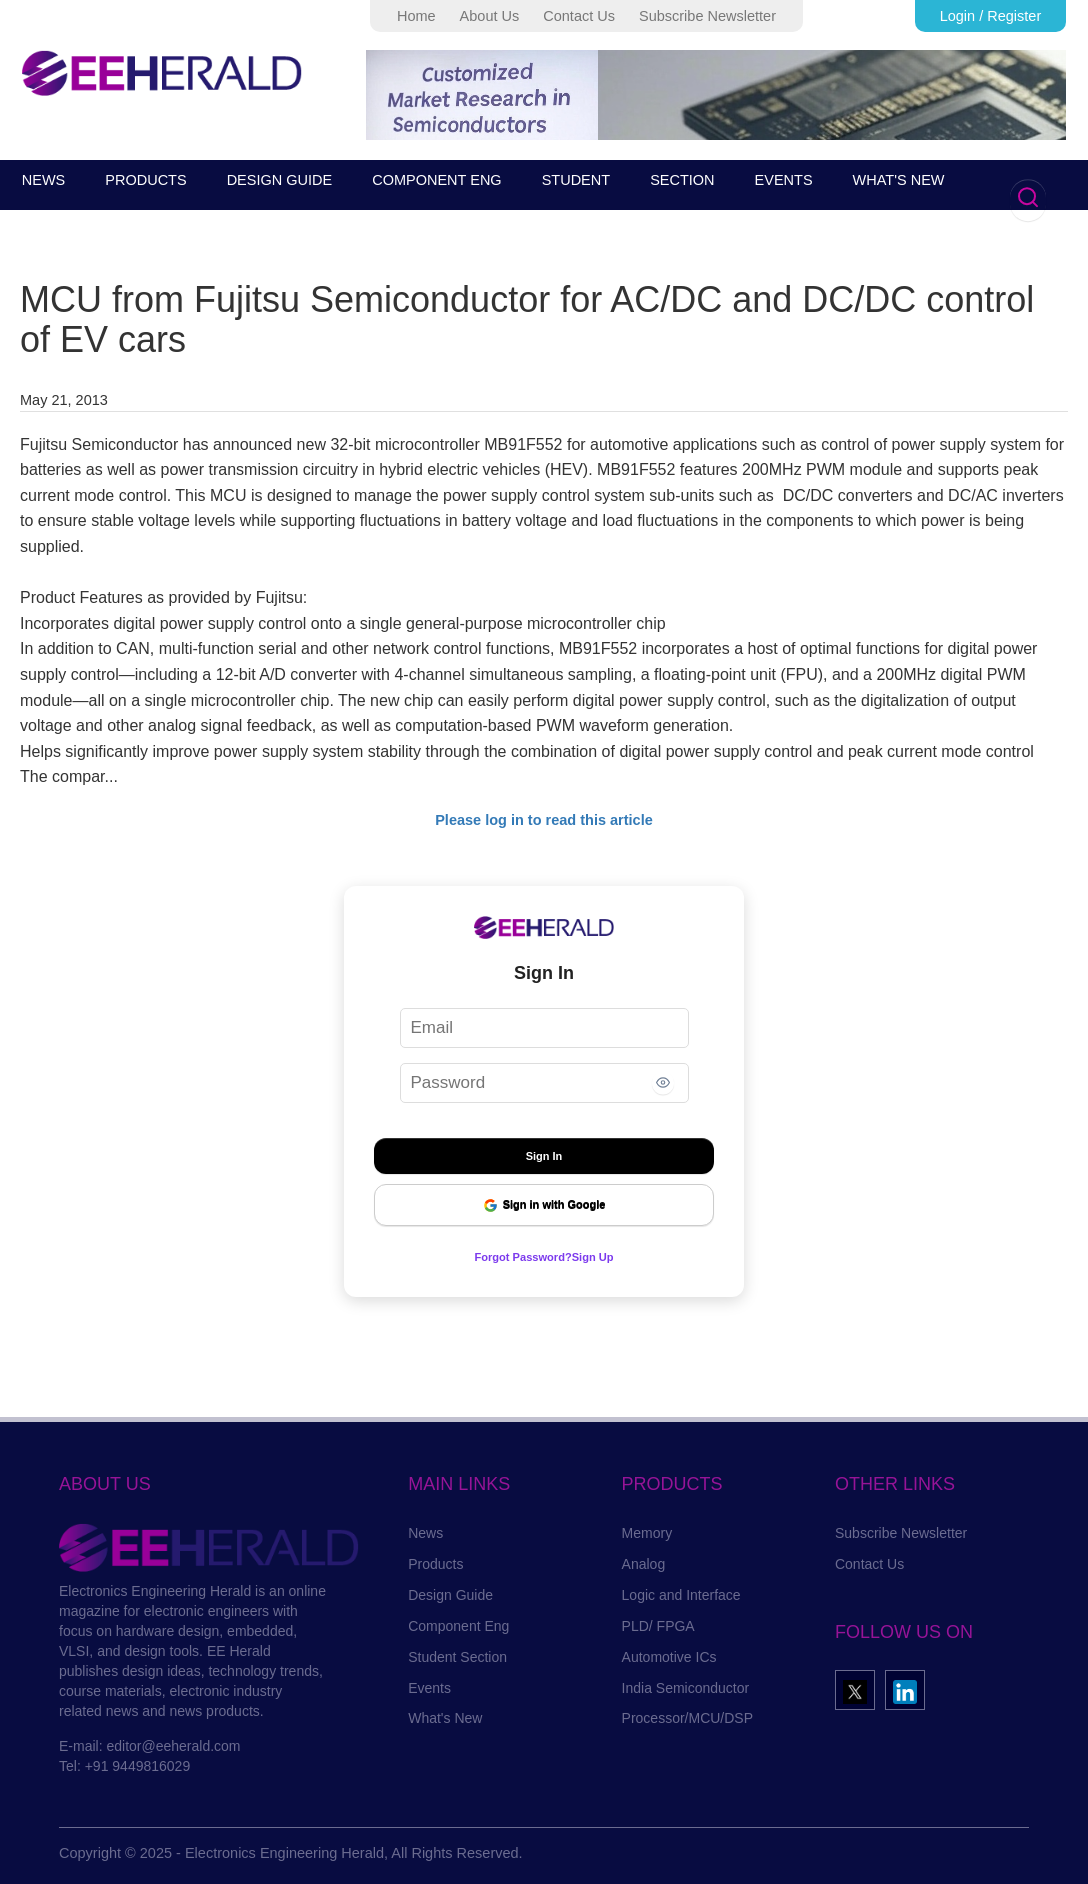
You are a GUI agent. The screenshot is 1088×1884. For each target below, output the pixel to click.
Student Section (457, 1657)
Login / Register (991, 16)
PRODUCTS (145, 180)
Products (435, 1564)
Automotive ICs (669, 1657)
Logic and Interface (681, 1595)
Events (429, 1688)
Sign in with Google (544, 1205)
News (425, 1533)
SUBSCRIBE (84, 220)
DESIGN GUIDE (280, 180)
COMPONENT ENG (436, 180)
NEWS (44, 180)
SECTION (682, 180)
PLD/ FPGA (658, 1626)
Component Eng (458, 1626)
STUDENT (576, 180)
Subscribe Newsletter (707, 16)
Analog (644, 1564)
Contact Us (579, 16)
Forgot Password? (516, 1256)
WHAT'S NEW (899, 180)
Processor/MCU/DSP (687, 1718)
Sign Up (607, 1256)
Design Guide (450, 1595)
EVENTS (784, 180)
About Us (490, 16)
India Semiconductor (686, 1688)
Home (416, 16)
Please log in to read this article (544, 820)
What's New (445, 1718)
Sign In (544, 1156)
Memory (647, 1533)
